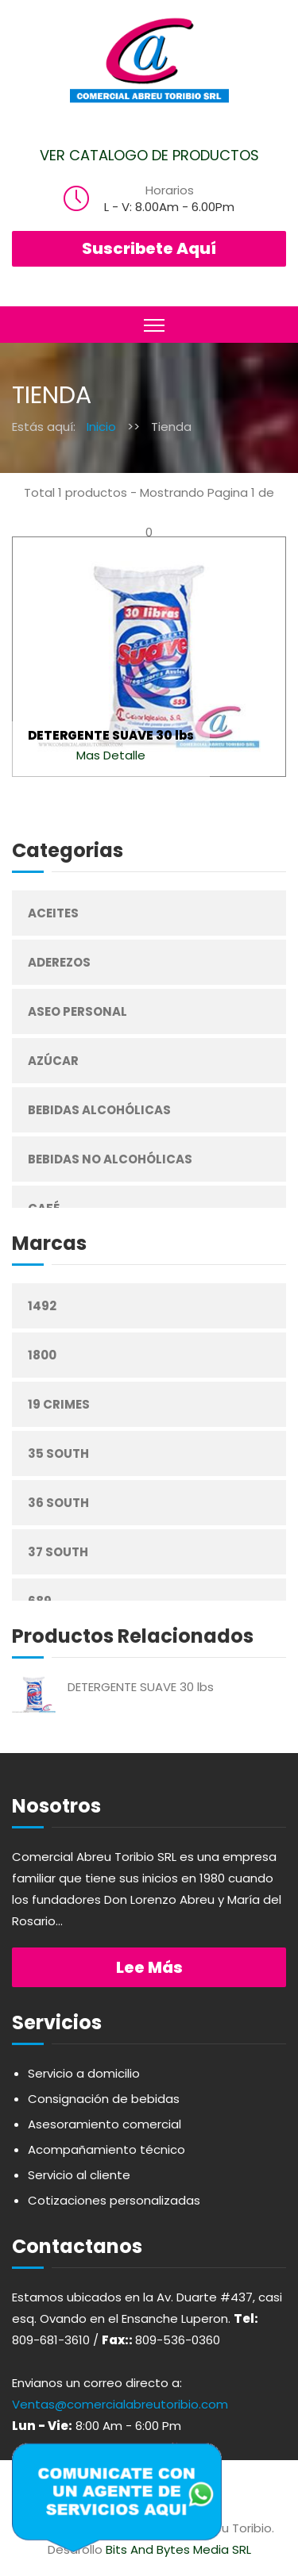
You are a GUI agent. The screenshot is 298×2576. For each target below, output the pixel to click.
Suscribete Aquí (149, 248)
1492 (42, 1306)
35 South (58, 1453)
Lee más (149, 1967)
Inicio (101, 426)
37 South (58, 1552)
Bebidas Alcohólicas (99, 1110)
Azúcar (53, 1060)
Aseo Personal (77, 1011)
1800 (42, 1355)
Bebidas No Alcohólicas (110, 1159)
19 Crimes (59, 1404)
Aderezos (59, 962)
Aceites (53, 913)
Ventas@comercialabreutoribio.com (120, 2404)
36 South (58, 1502)
